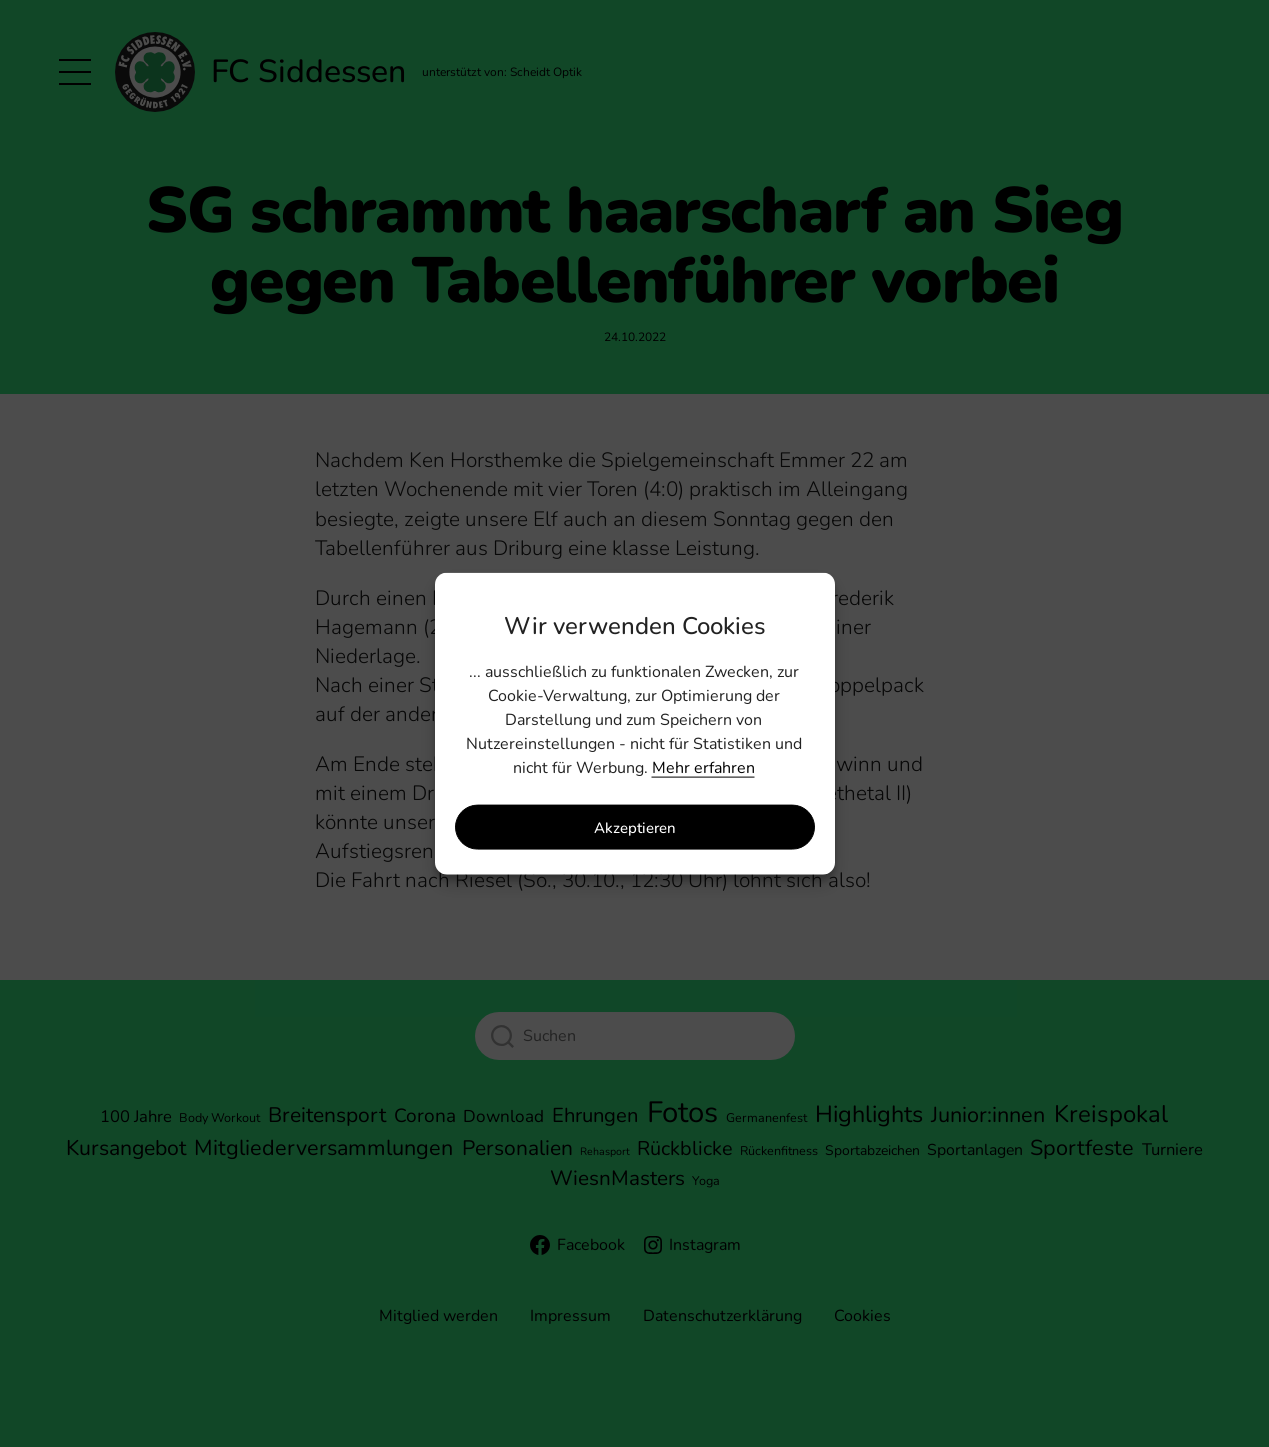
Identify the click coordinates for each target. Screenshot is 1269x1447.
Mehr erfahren (703, 768)
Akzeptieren (635, 827)
